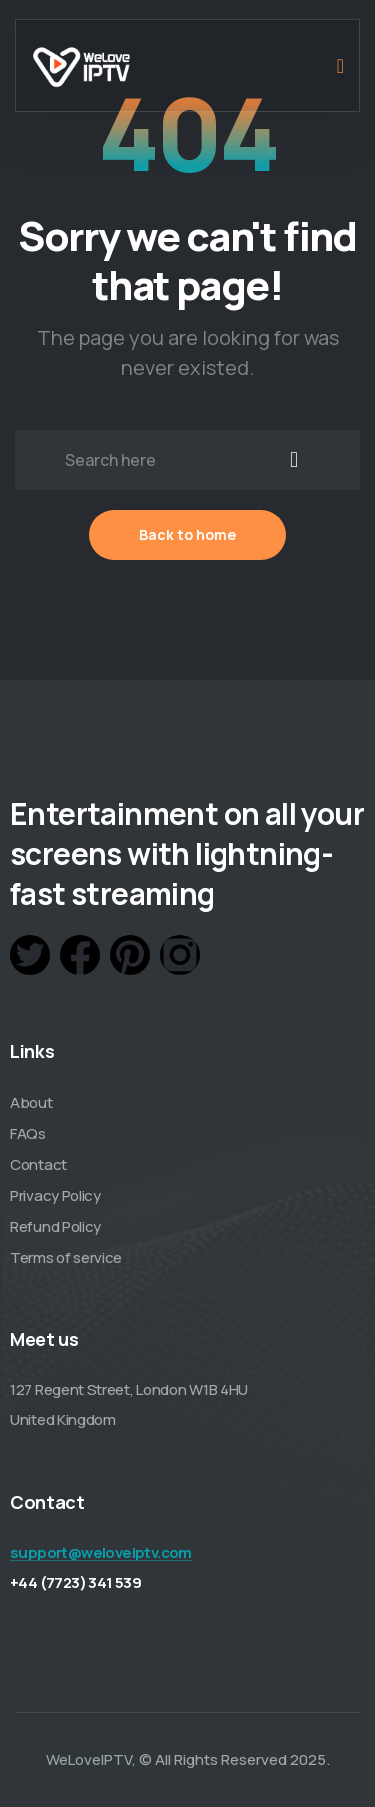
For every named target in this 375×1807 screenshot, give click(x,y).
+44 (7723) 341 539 (75, 1582)
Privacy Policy (55, 1195)
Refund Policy (55, 1226)
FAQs (28, 1133)
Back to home (187, 534)
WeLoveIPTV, (91, 1759)
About (31, 1102)
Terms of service (66, 1257)
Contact (38, 1164)
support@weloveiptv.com (101, 1552)
